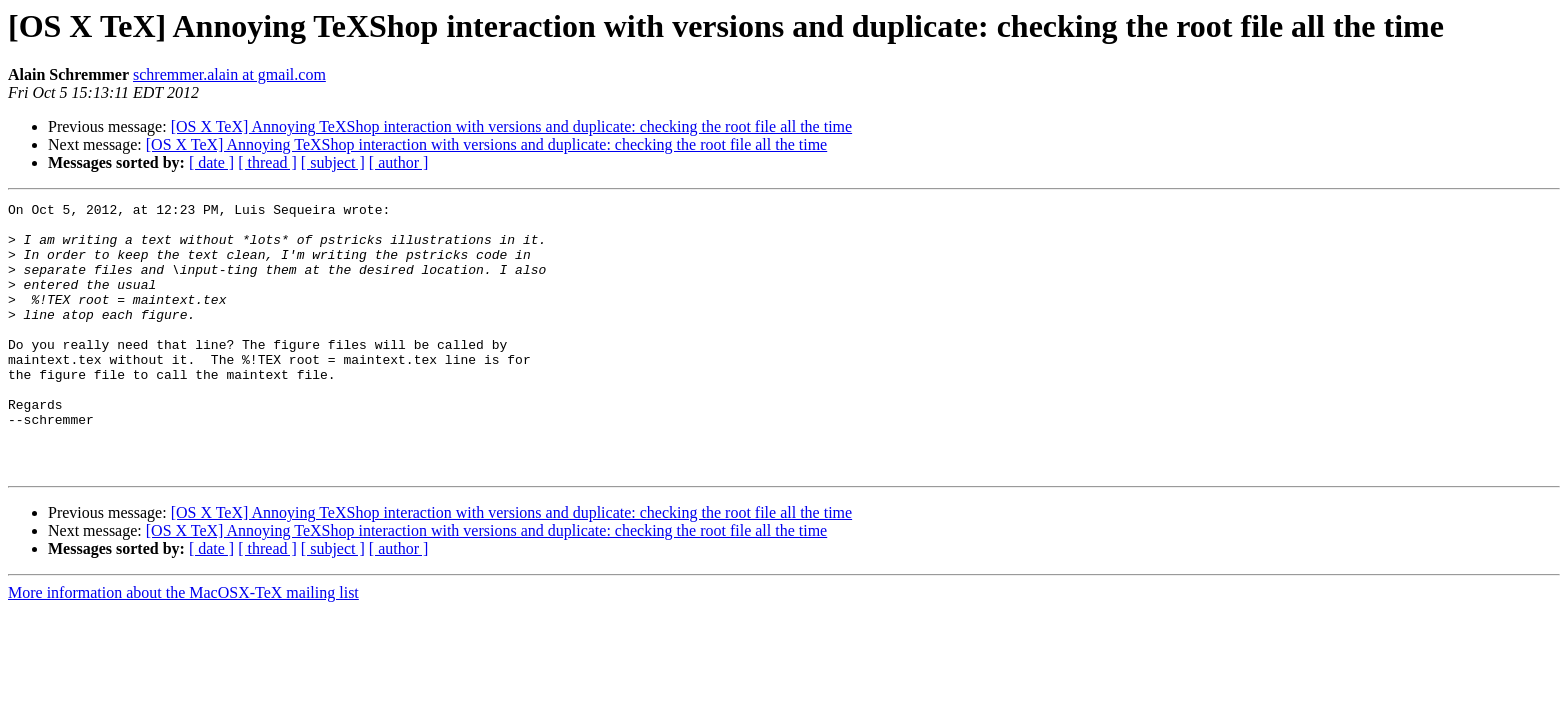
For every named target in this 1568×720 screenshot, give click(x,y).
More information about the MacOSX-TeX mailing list (183, 646)
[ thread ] (267, 162)
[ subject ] (333, 162)
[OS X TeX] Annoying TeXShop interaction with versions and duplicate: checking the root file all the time (511, 126)
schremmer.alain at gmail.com (229, 74)
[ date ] (211, 162)
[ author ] (399, 162)
